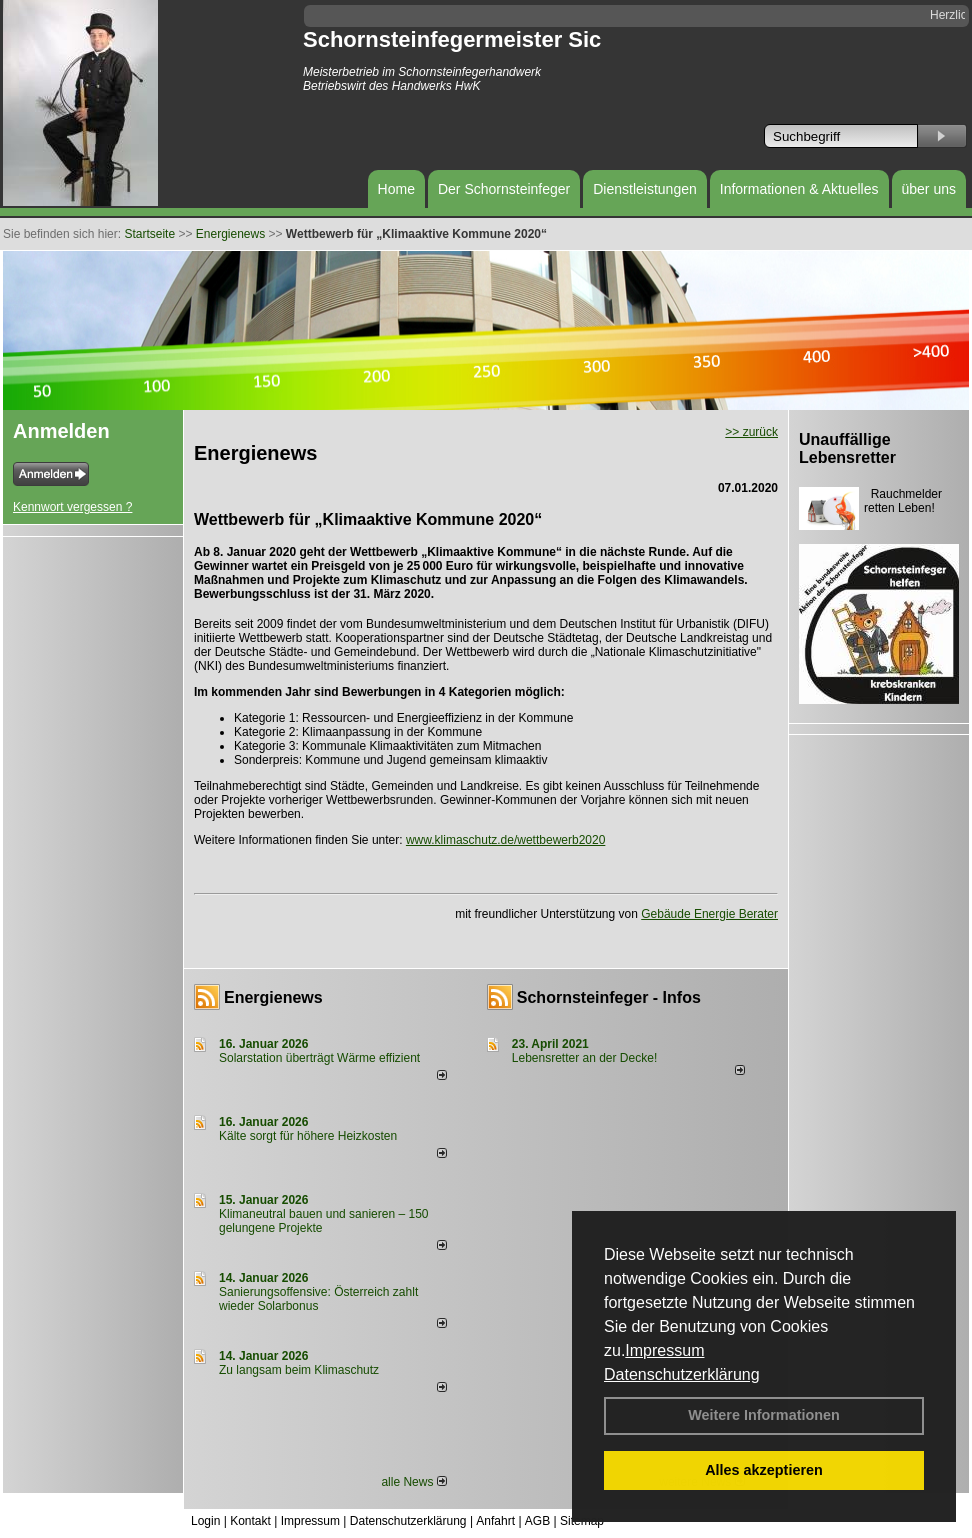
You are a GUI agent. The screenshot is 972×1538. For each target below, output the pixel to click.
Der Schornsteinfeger (504, 189)
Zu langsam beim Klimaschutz (299, 1370)
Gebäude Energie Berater (709, 914)
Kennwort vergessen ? (72, 507)
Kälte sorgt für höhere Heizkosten (309, 1136)
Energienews (273, 997)
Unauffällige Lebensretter (847, 448)
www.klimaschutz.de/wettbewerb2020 (505, 840)
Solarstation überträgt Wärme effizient (319, 1058)
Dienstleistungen (645, 189)
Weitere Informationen (764, 1415)
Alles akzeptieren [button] (764, 1470)
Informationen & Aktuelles (799, 189)
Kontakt (250, 1521)
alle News (413, 1482)
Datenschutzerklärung (682, 1374)
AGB (537, 1521)
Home (396, 189)
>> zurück (751, 432)
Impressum (664, 1350)
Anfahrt (495, 1521)
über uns (929, 189)
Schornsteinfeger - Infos (609, 997)
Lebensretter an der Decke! (584, 1058)
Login (205, 1521)
